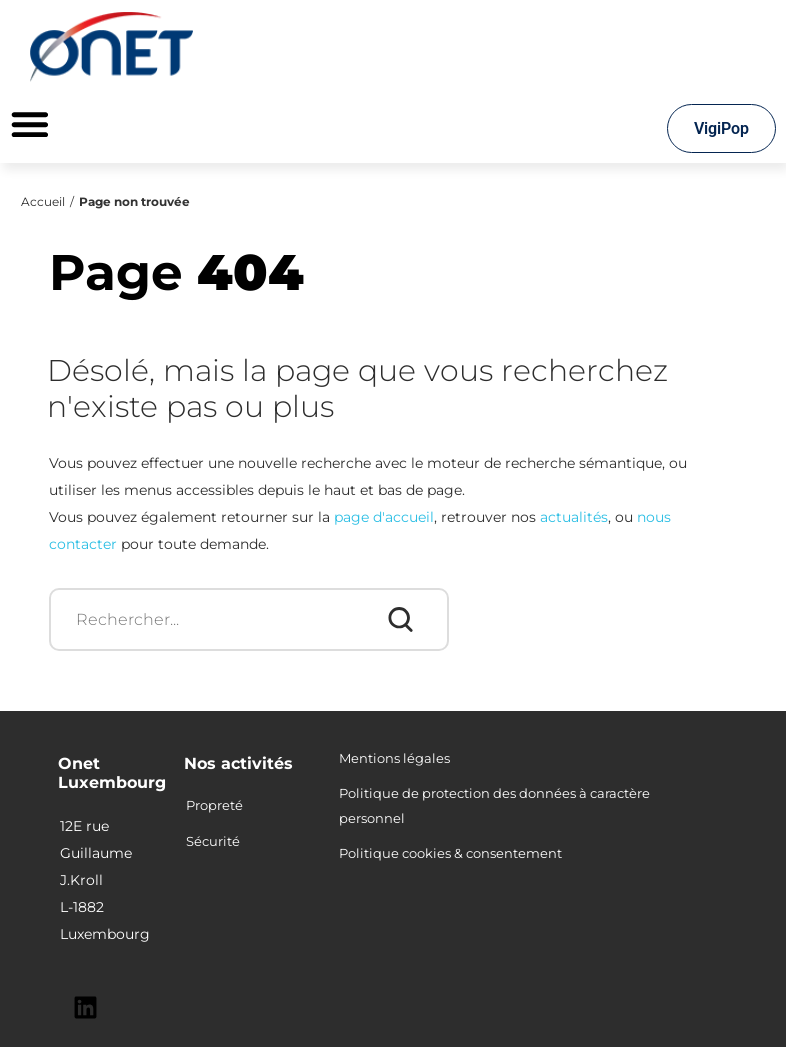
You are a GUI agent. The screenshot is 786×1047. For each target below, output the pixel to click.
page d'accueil (384, 517)
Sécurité (213, 841)
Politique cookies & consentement (450, 853)
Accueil (43, 201)
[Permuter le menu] (30, 124)
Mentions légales (394, 758)
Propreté (214, 805)
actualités (574, 517)
